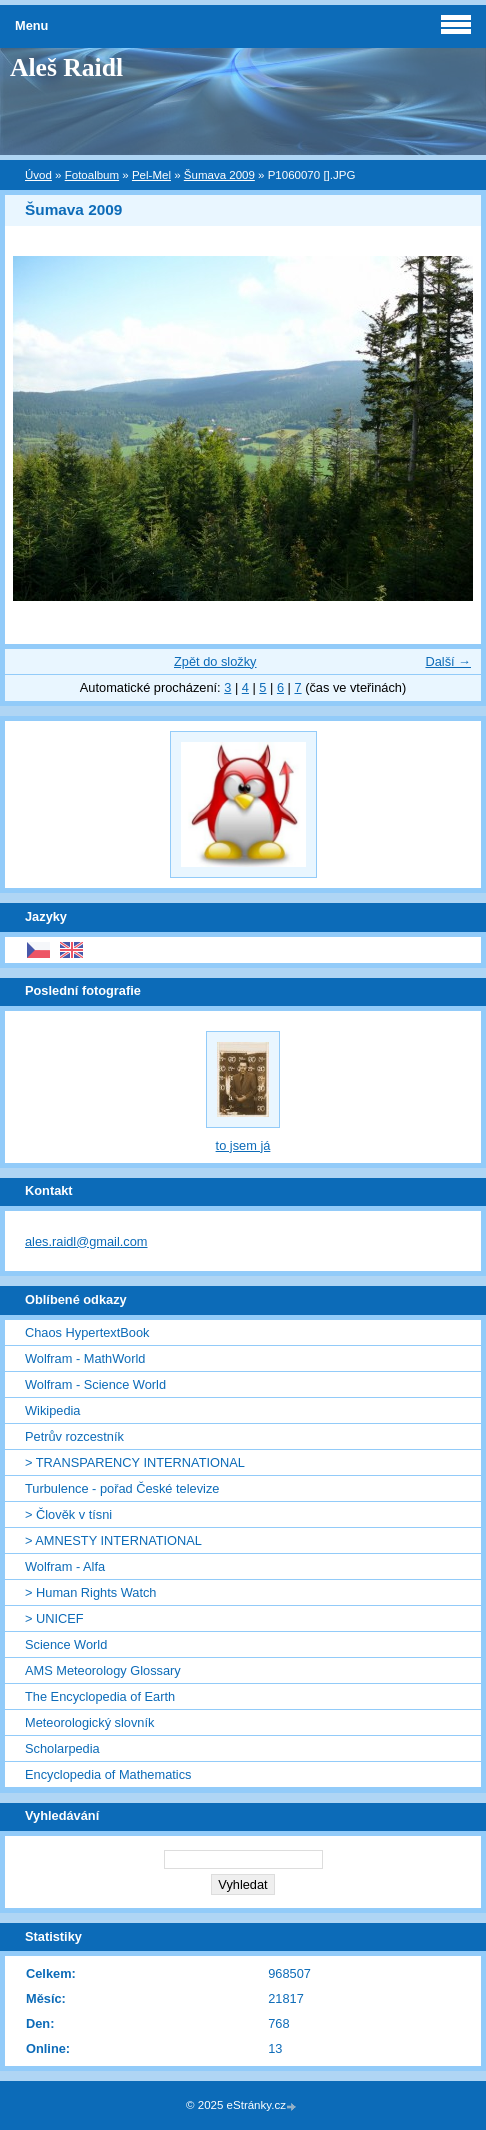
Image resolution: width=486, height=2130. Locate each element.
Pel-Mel (151, 175)
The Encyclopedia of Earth (100, 1696)
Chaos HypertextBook (87, 1332)
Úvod (38, 175)
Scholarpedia (62, 1748)
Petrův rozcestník (74, 1436)
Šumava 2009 (219, 175)
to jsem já (243, 1145)
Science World (66, 1644)
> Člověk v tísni (68, 1514)
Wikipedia (52, 1410)
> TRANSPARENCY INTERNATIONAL (135, 1462)
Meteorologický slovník (89, 1722)
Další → (448, 661)
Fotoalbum (92, 175)
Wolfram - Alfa (65, 1566)
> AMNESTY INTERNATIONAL (113, 1540)
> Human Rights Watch (90, 1592)
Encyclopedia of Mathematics (108, 1774)
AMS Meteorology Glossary (103, 1670)
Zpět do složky (215, 661)
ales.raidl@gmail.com (86, 1241)
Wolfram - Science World (95, 1384)
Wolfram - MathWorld (85, 1358)
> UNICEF (54, 1618)
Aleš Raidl (66, 67)
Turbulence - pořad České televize (122, 1488)
